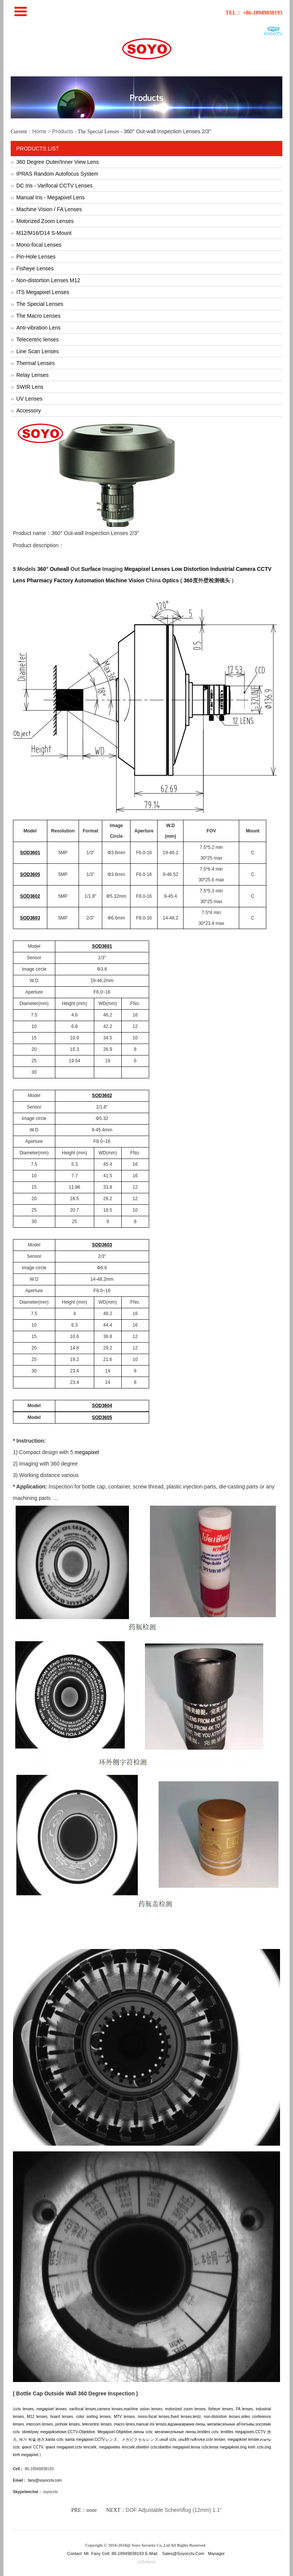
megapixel (87, 1452)
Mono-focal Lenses (38, 245)
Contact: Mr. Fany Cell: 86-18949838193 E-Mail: (113, 2553)
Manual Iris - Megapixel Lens (50, 197)
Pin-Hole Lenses (36, 257)
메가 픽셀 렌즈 (32, 2439)
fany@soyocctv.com (45, 2480)
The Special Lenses (39, 304)
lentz (197, 2416)
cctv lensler (215, 2439)
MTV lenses (124, 2416)
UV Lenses (29, 399)
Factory (64, 580)
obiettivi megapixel (174, 2447)
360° (42, 569)
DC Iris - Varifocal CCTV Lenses (54, 186)
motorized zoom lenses (185, 2409)
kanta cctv (54, 2439)
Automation (89, 580)
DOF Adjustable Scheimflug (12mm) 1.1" (174, 2510)
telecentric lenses (97, 2424)
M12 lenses (37, 2416)
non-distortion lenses (222, 2416)
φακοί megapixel (60, 2447)
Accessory (28, 410)
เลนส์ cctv (167, 2439)
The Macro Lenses (38, 316)
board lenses (61, 2416)
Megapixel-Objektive (115, 2432)
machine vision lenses (143, 2409)
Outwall (59, 569)
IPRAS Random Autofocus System (57, 174)
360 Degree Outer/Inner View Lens (57, 162)
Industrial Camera (232, 569)
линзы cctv (142, 2432)
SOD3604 (102, 1405)
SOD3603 (30, 918)
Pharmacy (39, 580)
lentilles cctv (207, 2432)
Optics (170, 580)
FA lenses (244, 2409)
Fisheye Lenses (35, 268)
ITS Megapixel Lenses (42, 292)
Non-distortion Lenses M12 (48, 280)
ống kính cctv (251, 2447)
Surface (91, 569)
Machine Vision (125, 580)
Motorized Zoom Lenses (45, 221)
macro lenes (124, 2424)
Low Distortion (190, 569)
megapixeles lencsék (117, 2447)
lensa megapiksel (224, 2447)
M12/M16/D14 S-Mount (44, 233)
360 (188, 580)
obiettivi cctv (146, 2447)
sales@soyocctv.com (183, 2553)
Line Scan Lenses (37, 351)
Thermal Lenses (35, 363)
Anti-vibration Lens (38, 328)
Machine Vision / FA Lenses (49, 209)
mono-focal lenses (153, 2416)
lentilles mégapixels (237, 2432)
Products (62, 131)
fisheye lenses (220, 2409)
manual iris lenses (151, 2424)
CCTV (261, 2432)
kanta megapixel (78, 2439)
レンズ (111, 2439)
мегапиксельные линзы (175, 2432)
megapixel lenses (51, 2409)
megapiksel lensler (243, 2439)
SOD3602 (30, 896)
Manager (216, 2553)
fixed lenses (181, 2416)
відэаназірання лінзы (186, 2424)
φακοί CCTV (32, 2447)
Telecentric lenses (37, 339)
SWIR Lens (29, 387)
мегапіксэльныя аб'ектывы (231, 2424)
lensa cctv (199, 2447)
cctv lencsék (86, 2447)
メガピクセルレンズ (140, 2439)
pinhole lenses (67, 2424)
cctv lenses (24, 2409)
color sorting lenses (93, 2416)
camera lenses (110, 2409)
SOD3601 (30, 852)
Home (39, 131)
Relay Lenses (32, 375)
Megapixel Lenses (147, 569)
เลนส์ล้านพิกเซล (191, 2439)
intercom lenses (39, 2424)
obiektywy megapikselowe (44, 2432)
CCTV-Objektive (81, 2432)
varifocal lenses (83, 2409)
